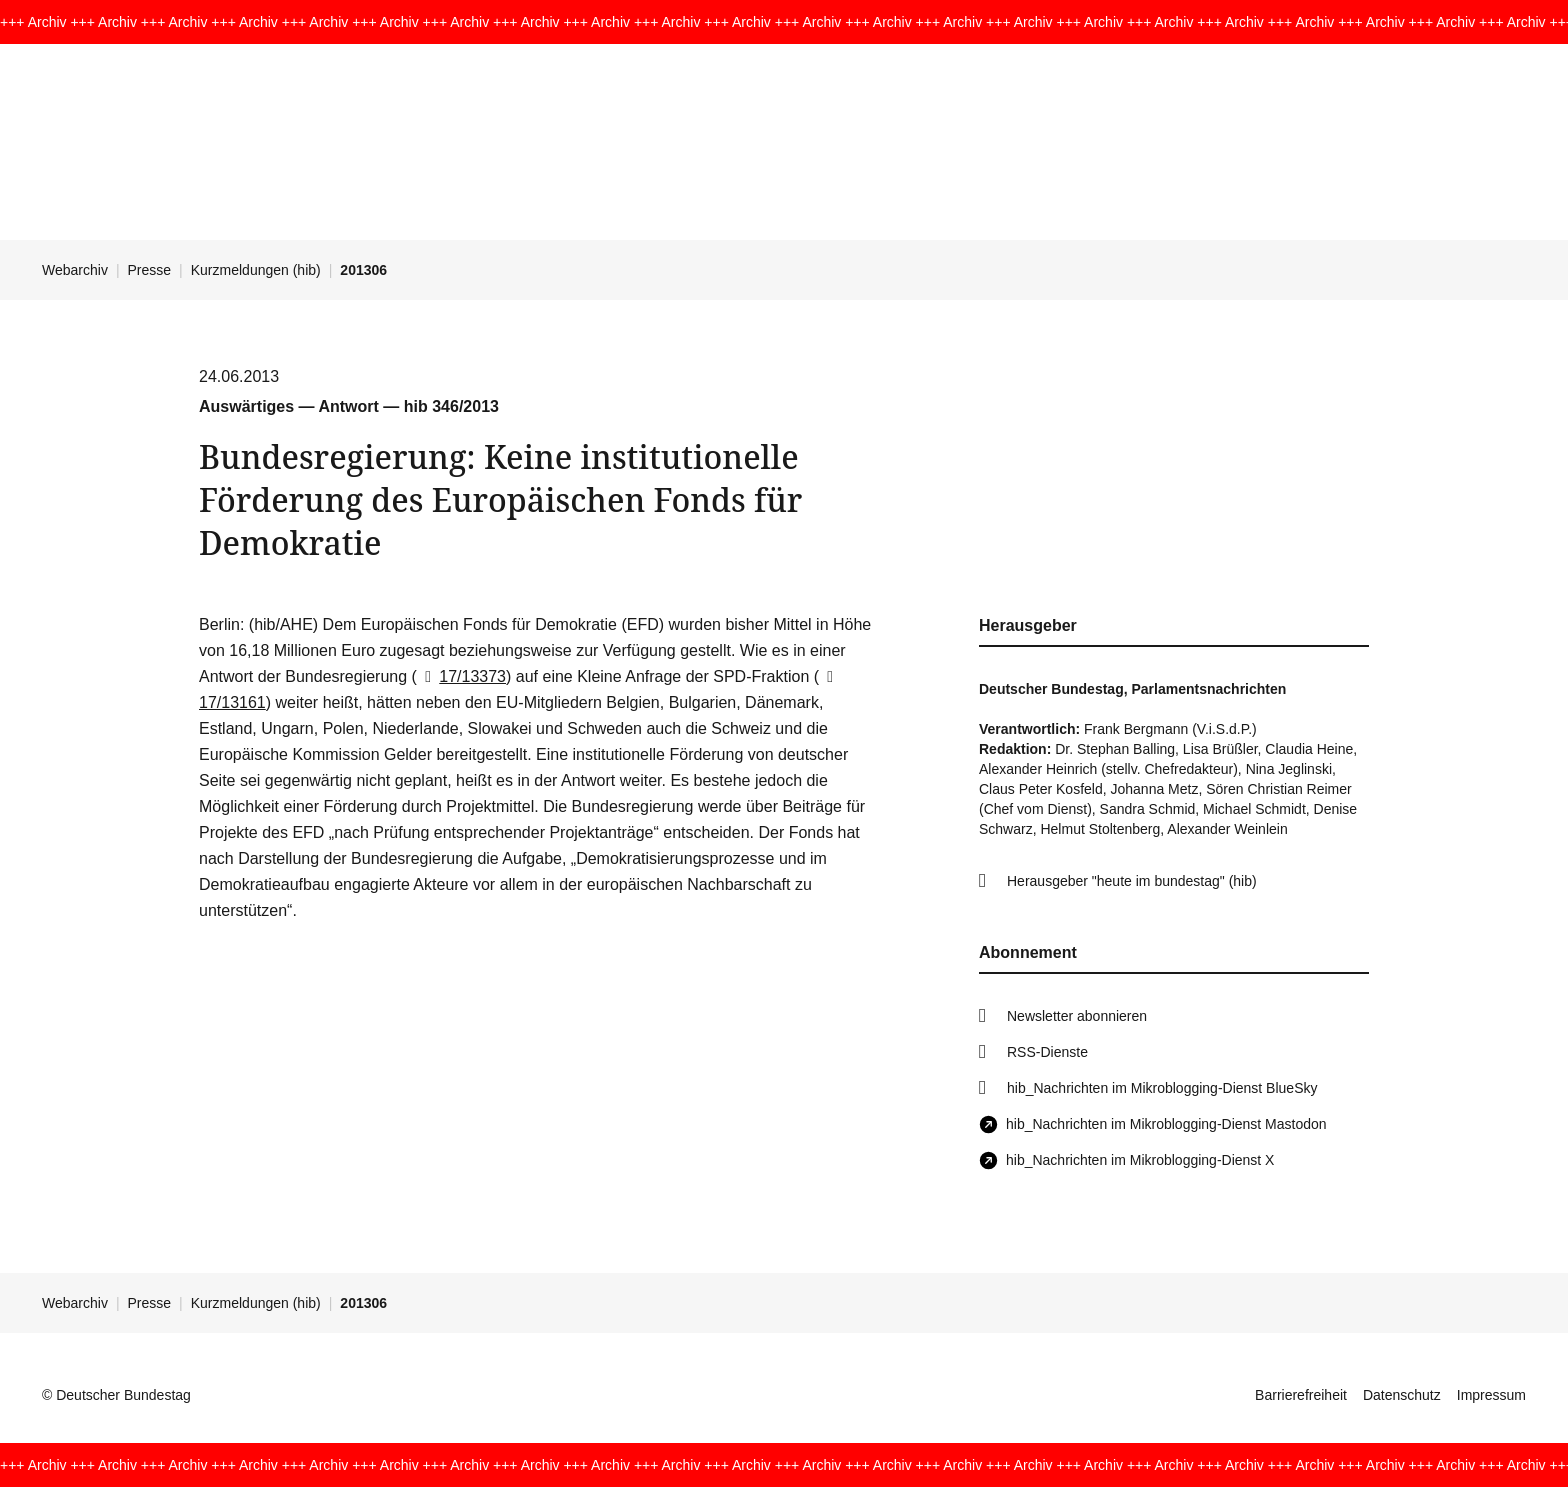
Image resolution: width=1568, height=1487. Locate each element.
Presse (150, 270)
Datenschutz (1402, 1395)
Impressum (1491, 1395)
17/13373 (461, 676)
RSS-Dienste (1047, 1052)
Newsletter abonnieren (1077, 1016)
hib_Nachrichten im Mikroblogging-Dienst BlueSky (1162, 1088)
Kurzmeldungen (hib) (256, 270)
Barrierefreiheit (1301, 1395)
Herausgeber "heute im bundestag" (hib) (1132, 881)
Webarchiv (75, 270)
